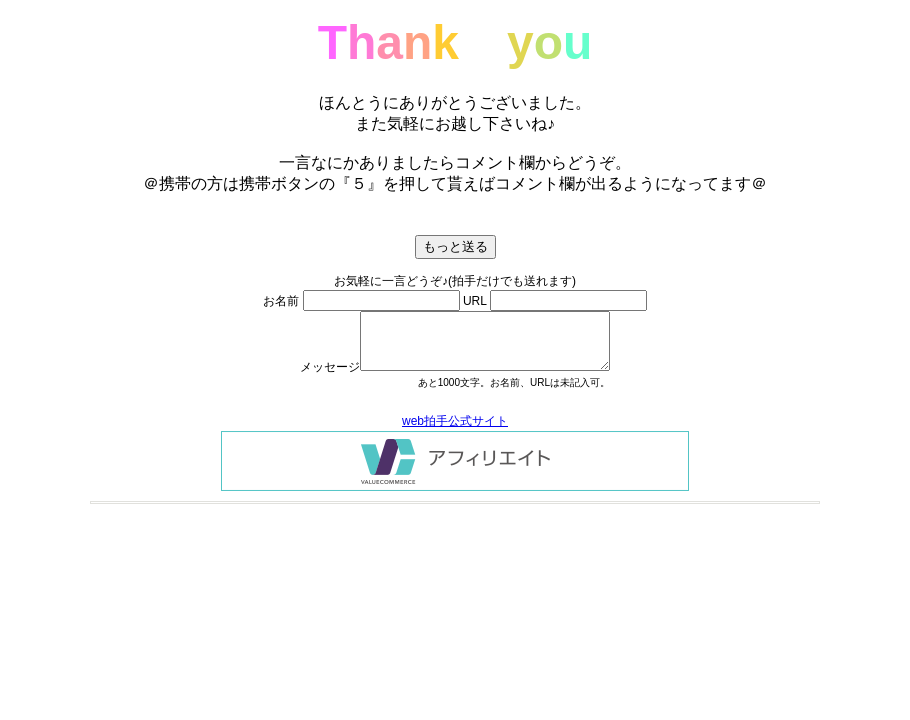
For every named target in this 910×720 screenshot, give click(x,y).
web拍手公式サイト (455, 421)
